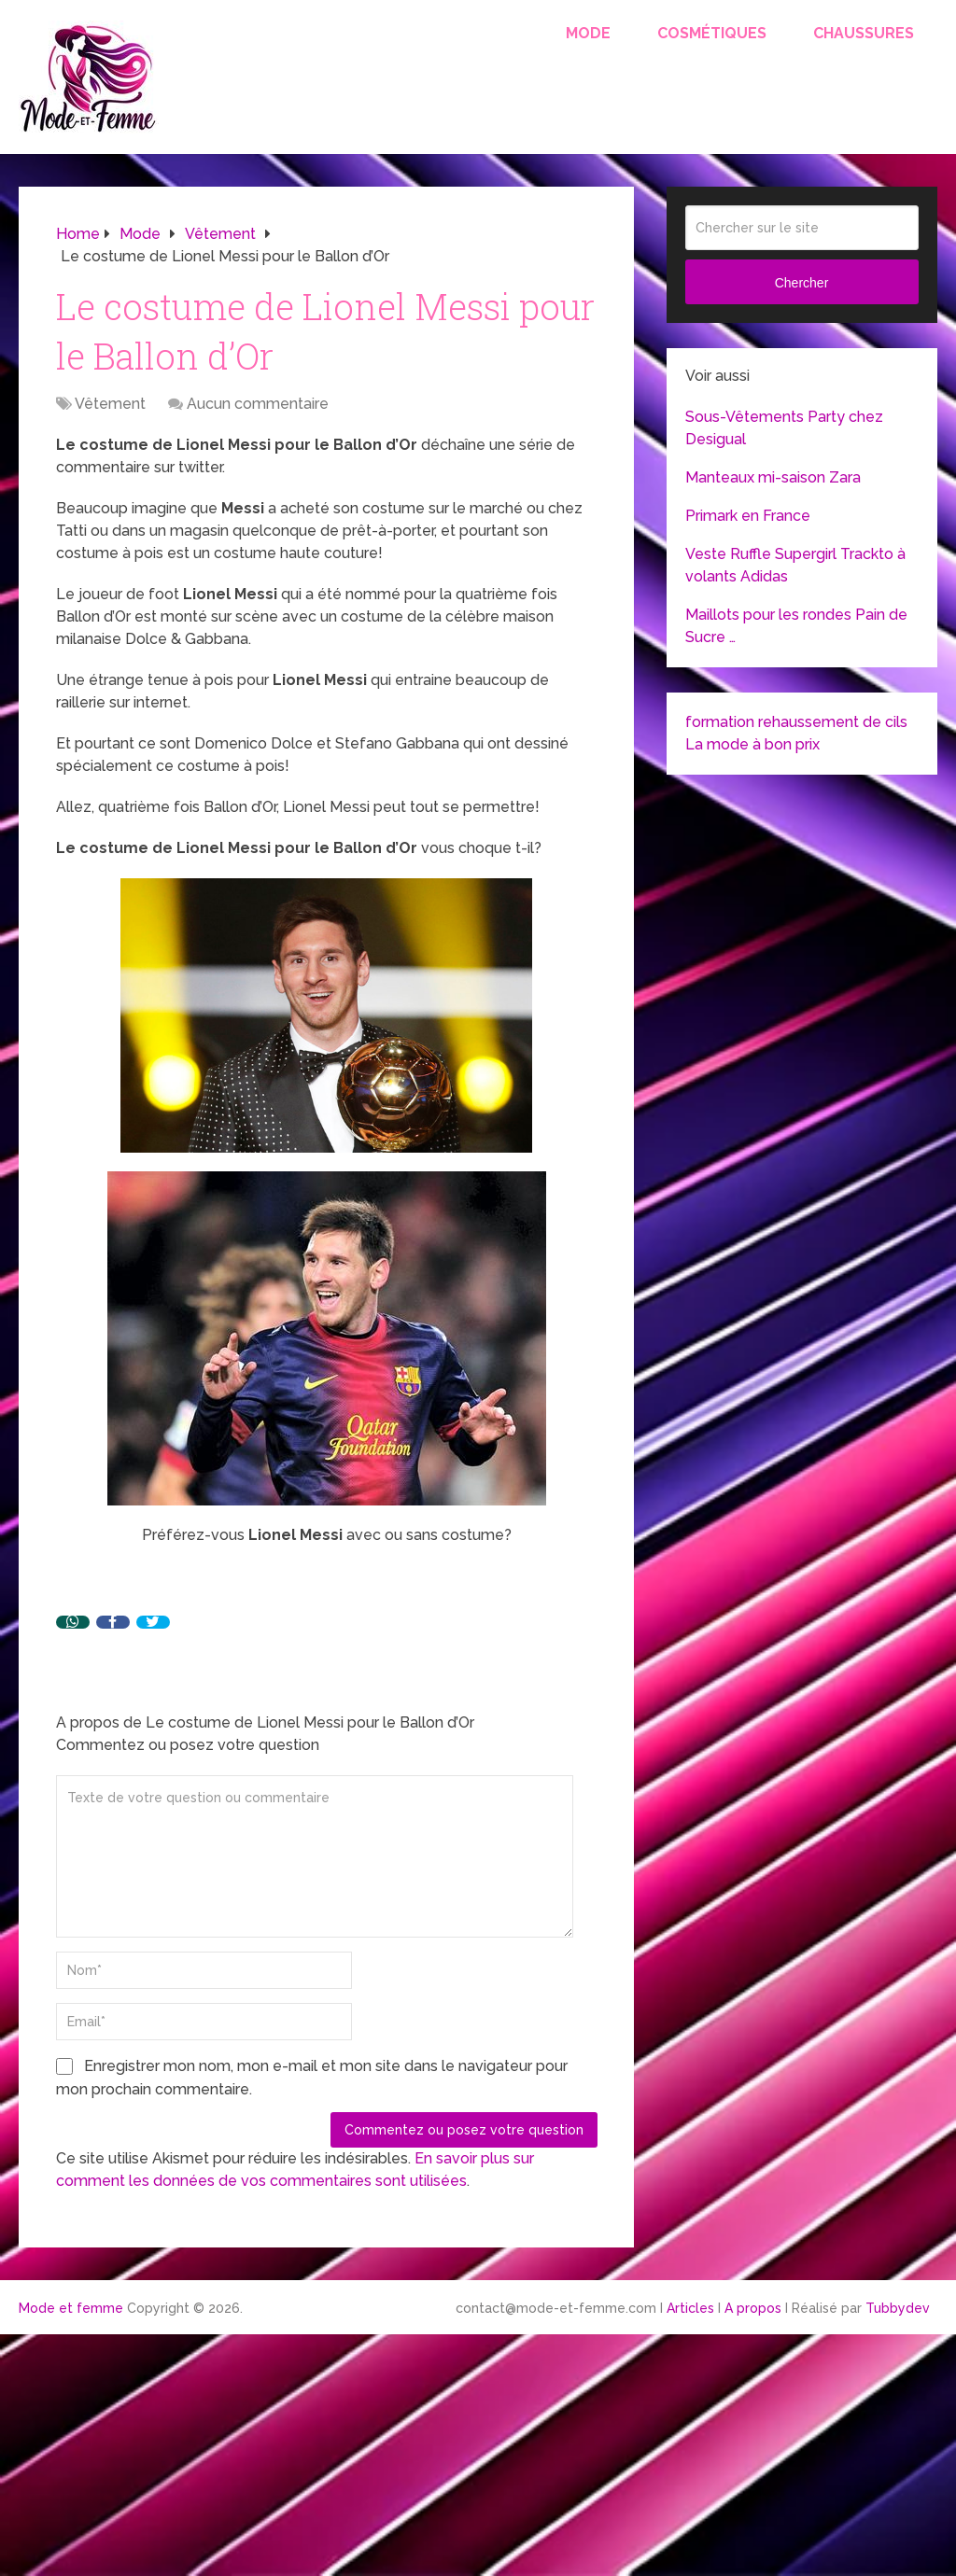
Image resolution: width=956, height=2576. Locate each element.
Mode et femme (71, 2308)
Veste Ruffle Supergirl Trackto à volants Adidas (795, 565)
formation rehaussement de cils (796, 722)
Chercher (802, 282)
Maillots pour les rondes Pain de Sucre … (796, 626)
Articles (690, 2308)
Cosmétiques (711, 33)
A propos (752, 2308)
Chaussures (863, 33)
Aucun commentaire (258, 404)
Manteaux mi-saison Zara (773, 477)
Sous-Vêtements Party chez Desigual (784, 428)
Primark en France (747, 516)
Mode (588, 33)
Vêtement (110, 404)
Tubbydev (897, 2308)
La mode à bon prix (752, 744)
